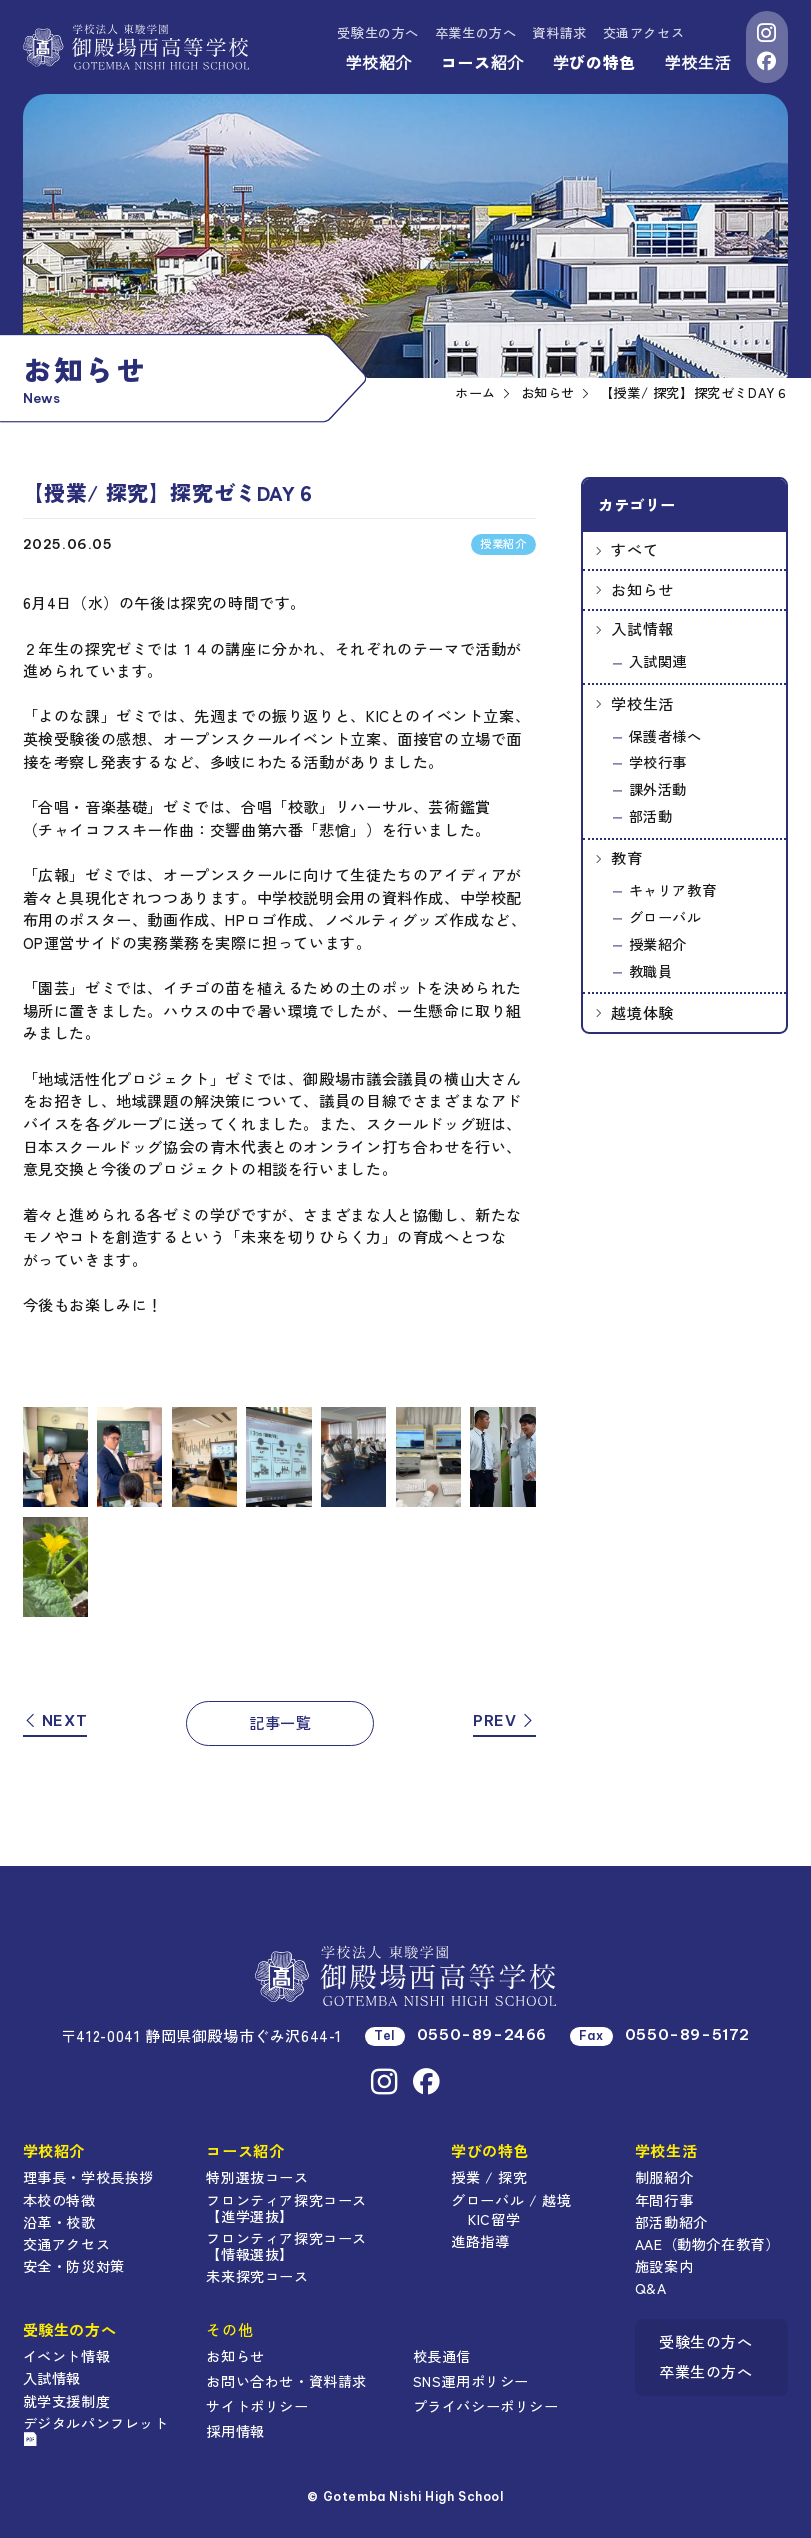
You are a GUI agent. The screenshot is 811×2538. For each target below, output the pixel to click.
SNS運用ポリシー (471, 2381)
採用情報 (235, 2431)
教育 (626, 857)
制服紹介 (664, 2177)
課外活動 (658, 789)
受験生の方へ (378, 32)
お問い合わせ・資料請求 (286, 2381)
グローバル (665, 917)
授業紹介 (658, 944)
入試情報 (642, 628)
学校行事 (658, 762)
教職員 (651, 971)
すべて (634, 549)
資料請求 (559, 32)
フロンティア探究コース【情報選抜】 (286, 2246)
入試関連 (658, 661)
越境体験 (642, 1012)
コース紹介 (482, 62)
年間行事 (664, 2200)
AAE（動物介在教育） (707, 2244)
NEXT (55, 1720)
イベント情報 (67, 2356)
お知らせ (642, 589)
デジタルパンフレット (96, 2429)
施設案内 (664, 2266)
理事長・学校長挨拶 (88, 2177)
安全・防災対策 (74, 2266)
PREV (504, 1720)
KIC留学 (494, 2219)
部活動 (651, 816)
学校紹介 (378, 62)
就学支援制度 (67, 2401)
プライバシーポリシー (486, 2406)
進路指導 (480, 2241)
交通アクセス (644, 32)
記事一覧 (280, 1722)
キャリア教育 (673, 890)
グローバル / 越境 (511, 2200)
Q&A (651, 2288)
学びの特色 (594, 62)
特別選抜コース (257, 2177)
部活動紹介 (671, 2222)
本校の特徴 (59, 2200)
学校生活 (698, 62)
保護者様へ (665, 736)
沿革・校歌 (59, 2222)
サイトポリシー (257, 2406)
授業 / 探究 (489, 2177)
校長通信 (442, 2356)
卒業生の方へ (476, 32)
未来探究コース (257, 2276)
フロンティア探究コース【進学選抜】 (286, 2208)
